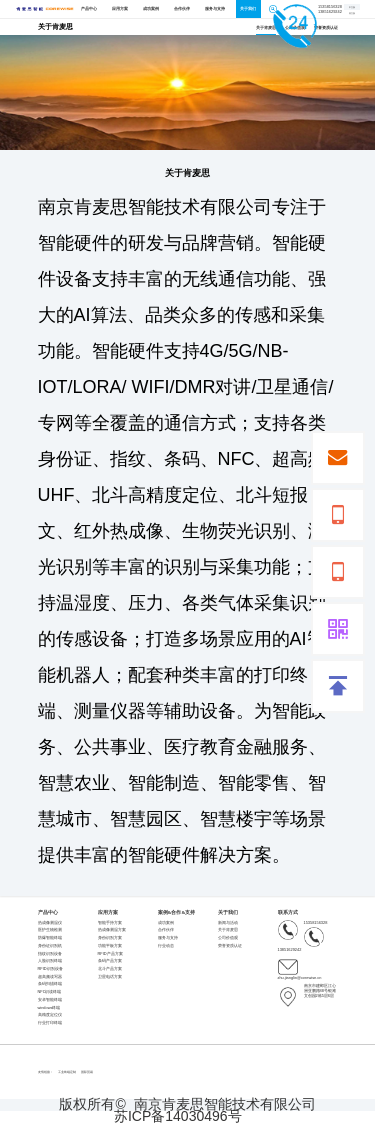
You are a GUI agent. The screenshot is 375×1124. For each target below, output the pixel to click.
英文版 (352, 13)
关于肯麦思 (266, 27)
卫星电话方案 (110, 976)
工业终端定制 (67, 1072)
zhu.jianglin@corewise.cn (300, 967)
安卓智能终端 (50, 999)
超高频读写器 (50, 976)
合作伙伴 (182, 8)
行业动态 (166, 945)
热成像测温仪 (50, 922)
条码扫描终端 (50, 983)
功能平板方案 (110, 945)
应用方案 (120, 8)
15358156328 (303, 923)
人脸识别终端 (50, 960)
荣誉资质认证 (326, 27)
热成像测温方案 (112, 929)
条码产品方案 (110, 960)
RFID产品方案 (110, 953)
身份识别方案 (110, 937)
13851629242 (301, 939)
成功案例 (151, 8)
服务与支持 (215, 8)
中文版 (352, 7)
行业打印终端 (50, 1022)
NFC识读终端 (50, 991)
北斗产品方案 (110, 968)
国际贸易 (87, 1072)
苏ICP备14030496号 (178, 1117)
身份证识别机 (50, 945)
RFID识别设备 (50, 968)
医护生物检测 (50, 929)
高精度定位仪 (50, 1014)
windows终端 (49, 1007)
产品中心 (89, 8)
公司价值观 (228, 937)
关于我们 (248, 8)
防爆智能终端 (50, 937)
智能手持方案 (110, 922)
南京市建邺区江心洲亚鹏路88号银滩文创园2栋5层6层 (307, 991)
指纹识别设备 (50, 953)
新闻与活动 (228, 922)
